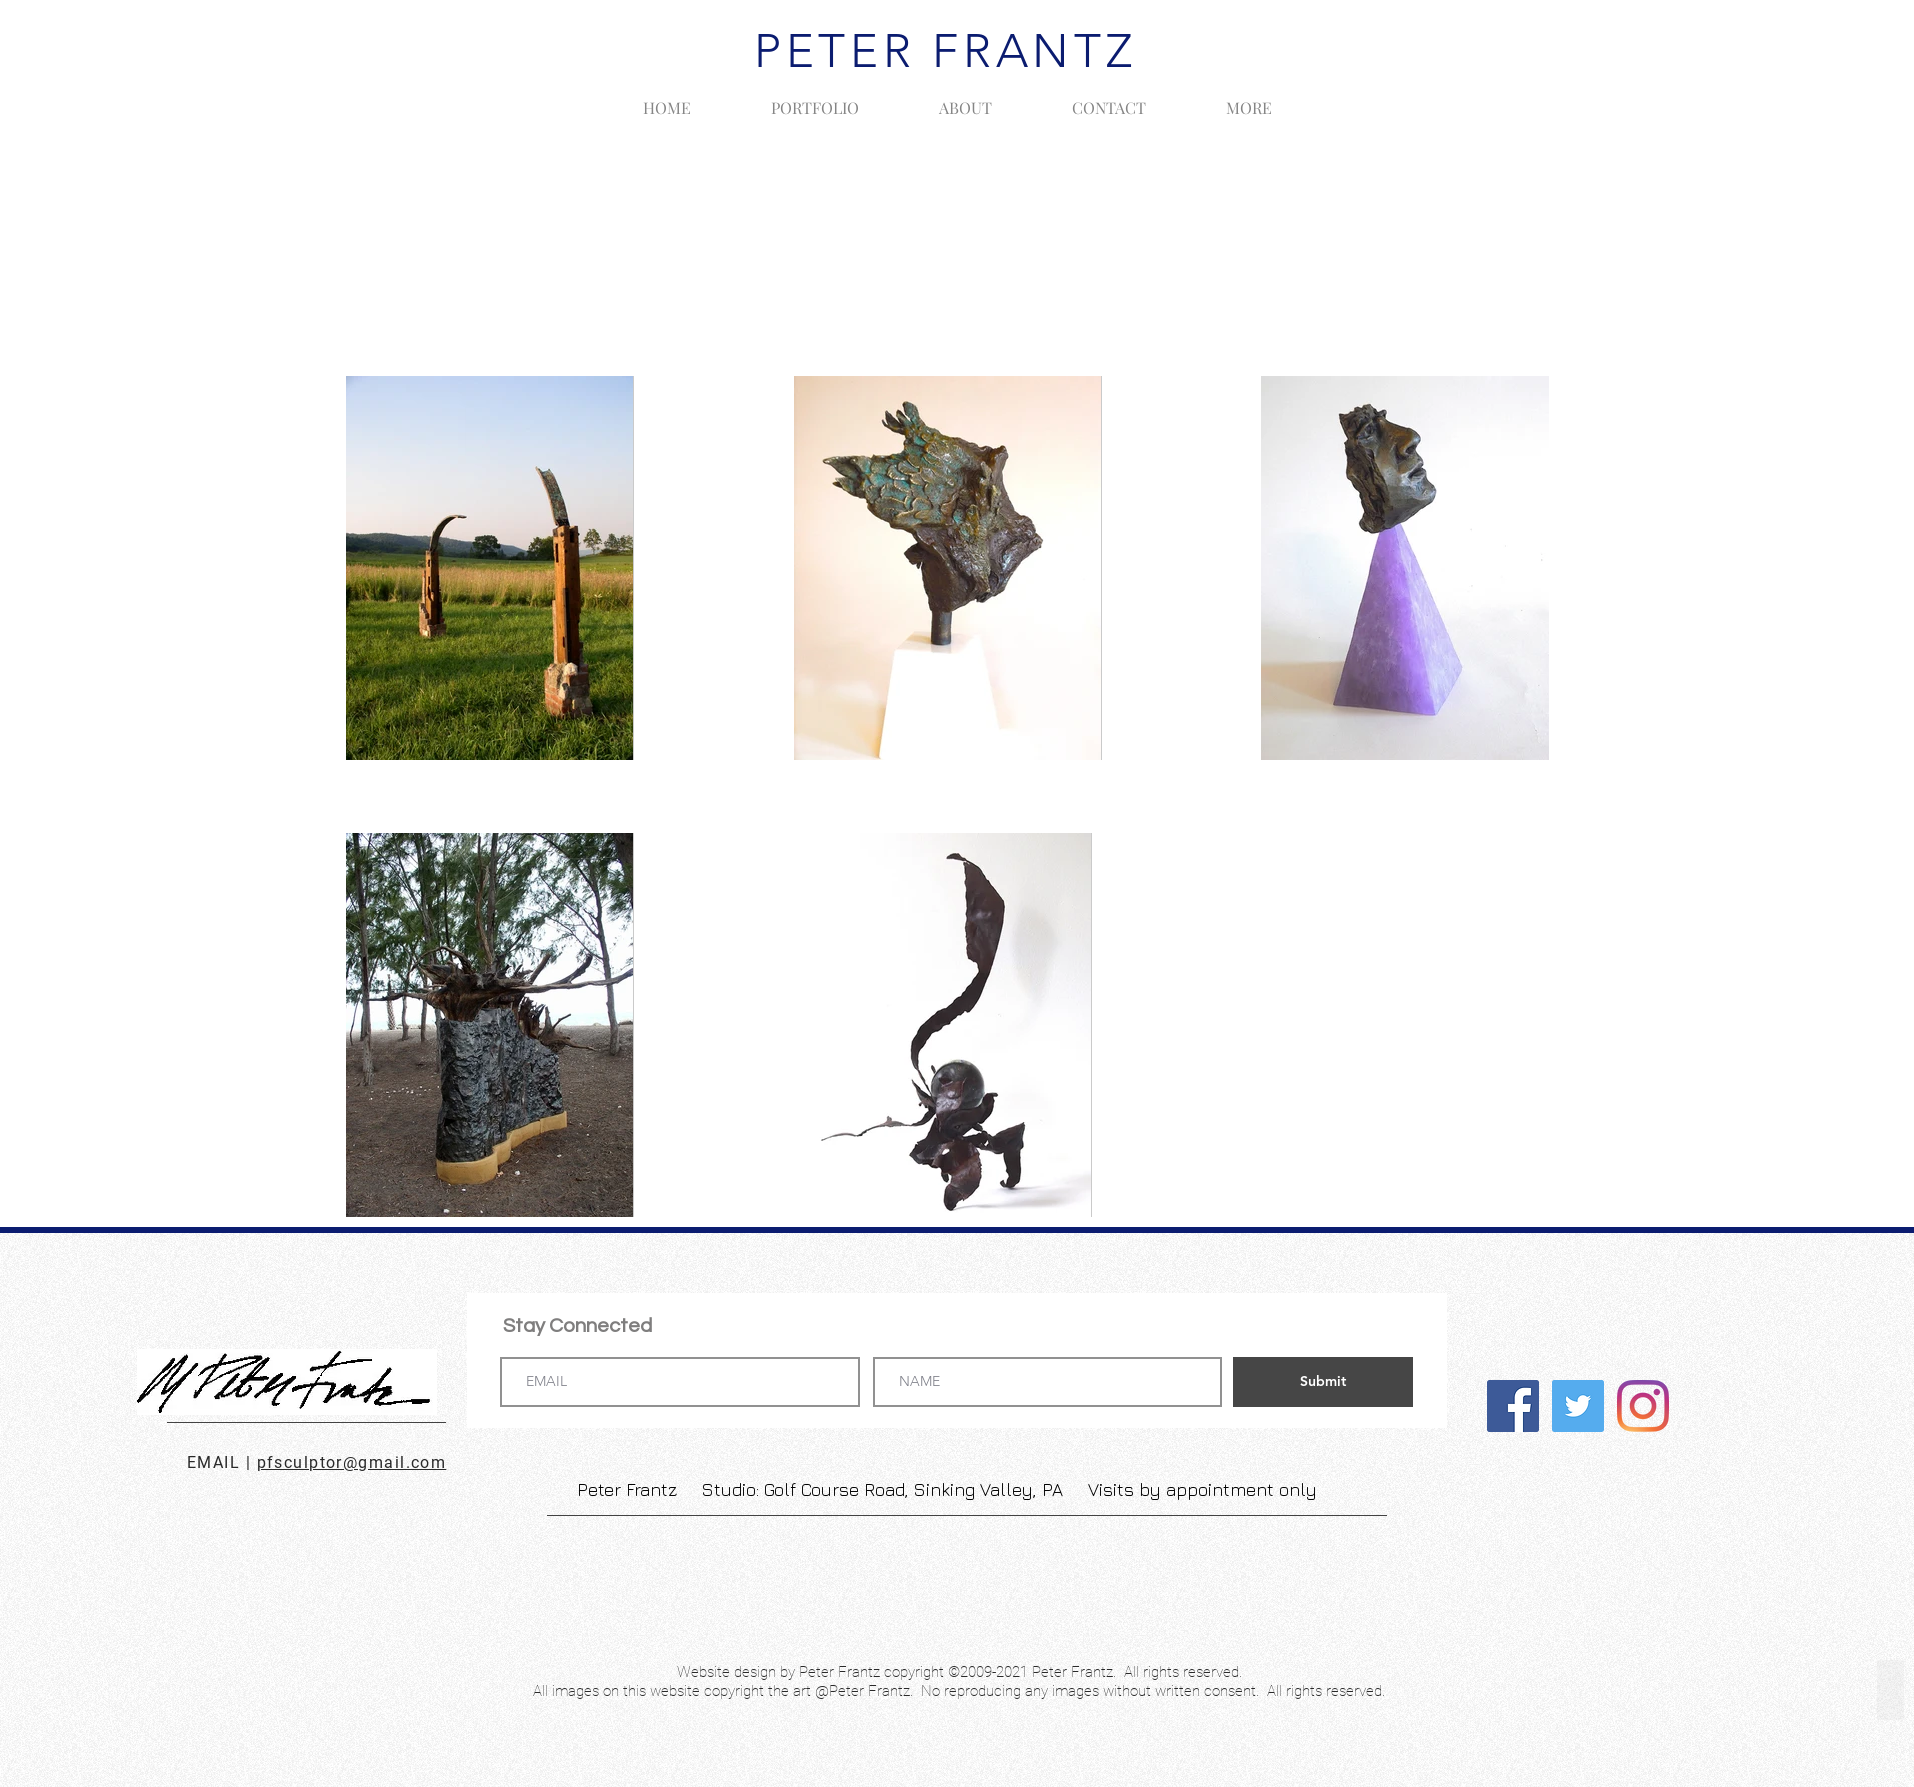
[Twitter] (1578, 1406)
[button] (815, 99)
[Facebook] (1513, 1406)
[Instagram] (1643, 1406)
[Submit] (1323, 1382)
